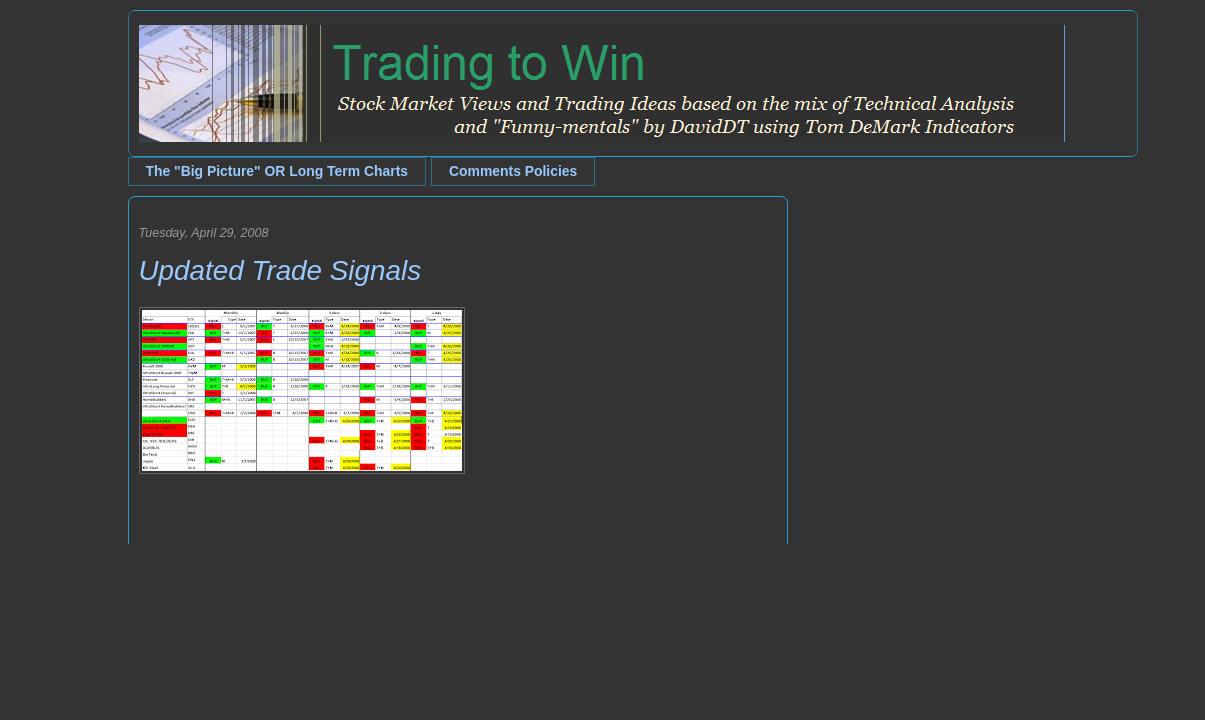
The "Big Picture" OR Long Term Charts (277, 171)
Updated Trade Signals (280, 270)
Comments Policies (513, 171)
